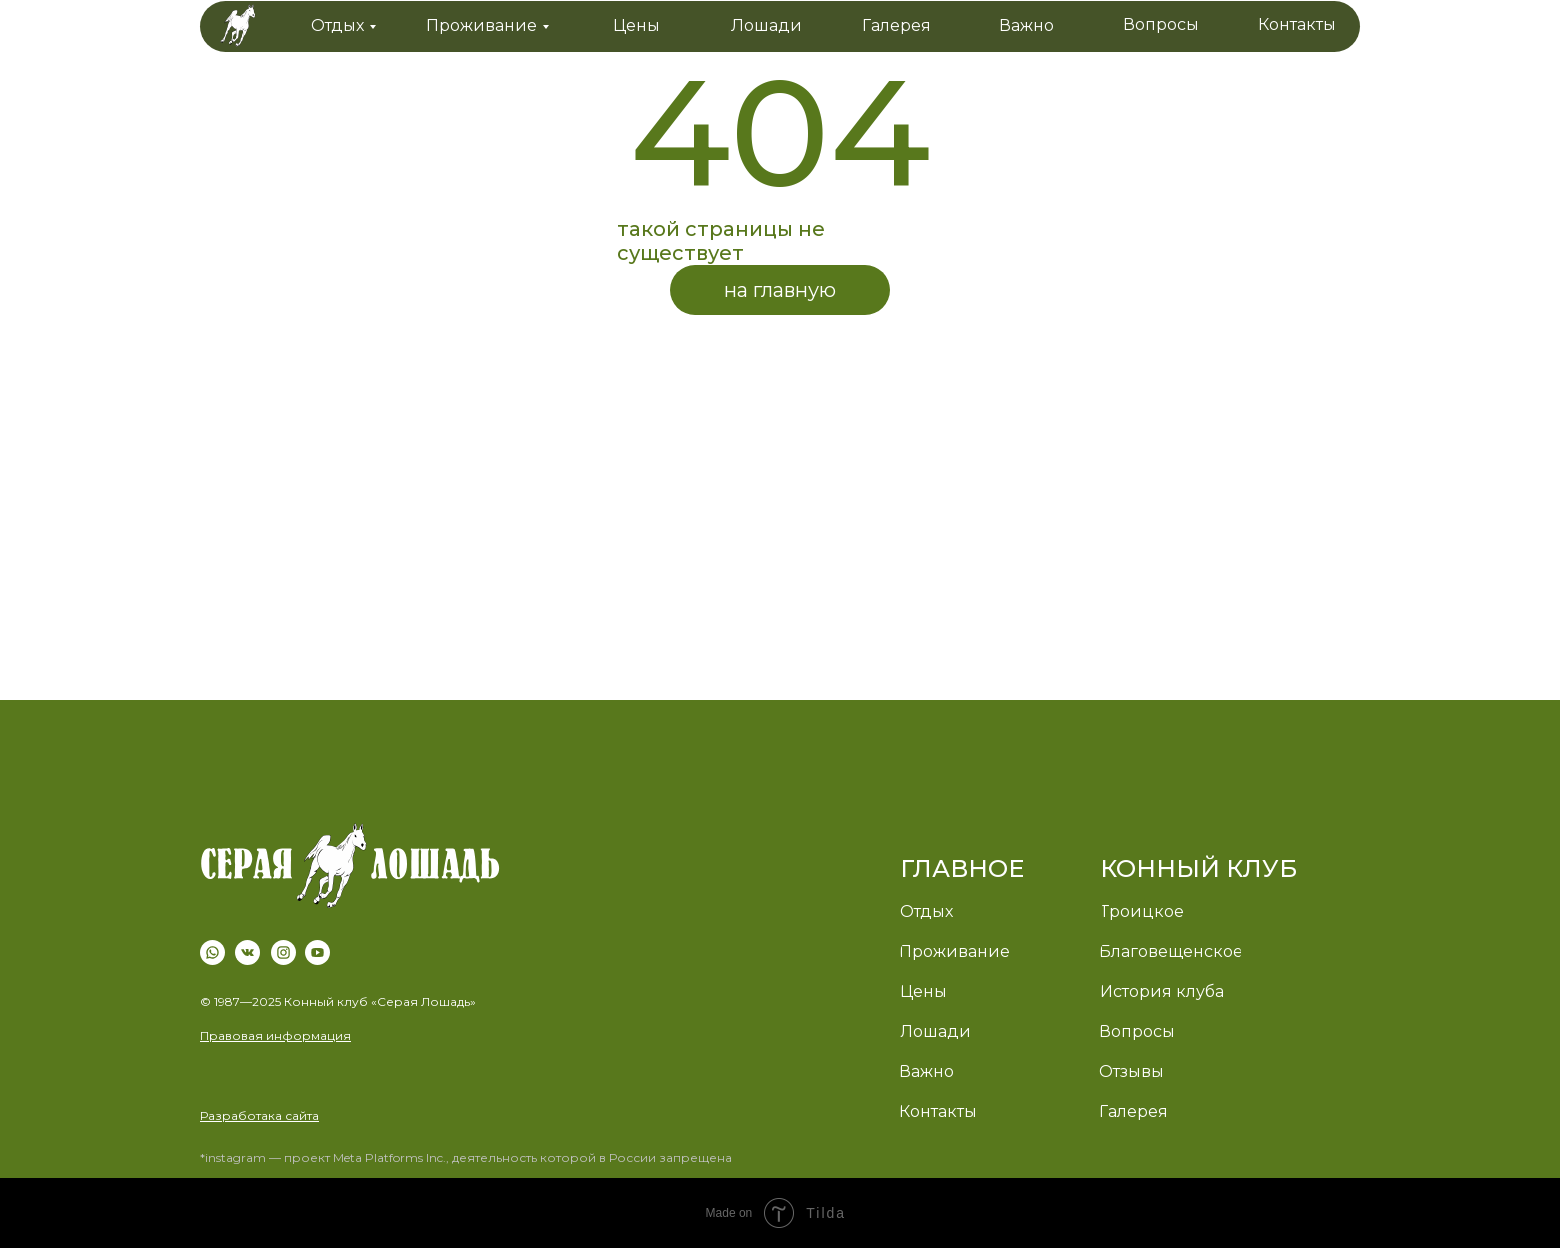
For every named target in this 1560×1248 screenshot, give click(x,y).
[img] (350, 870)
